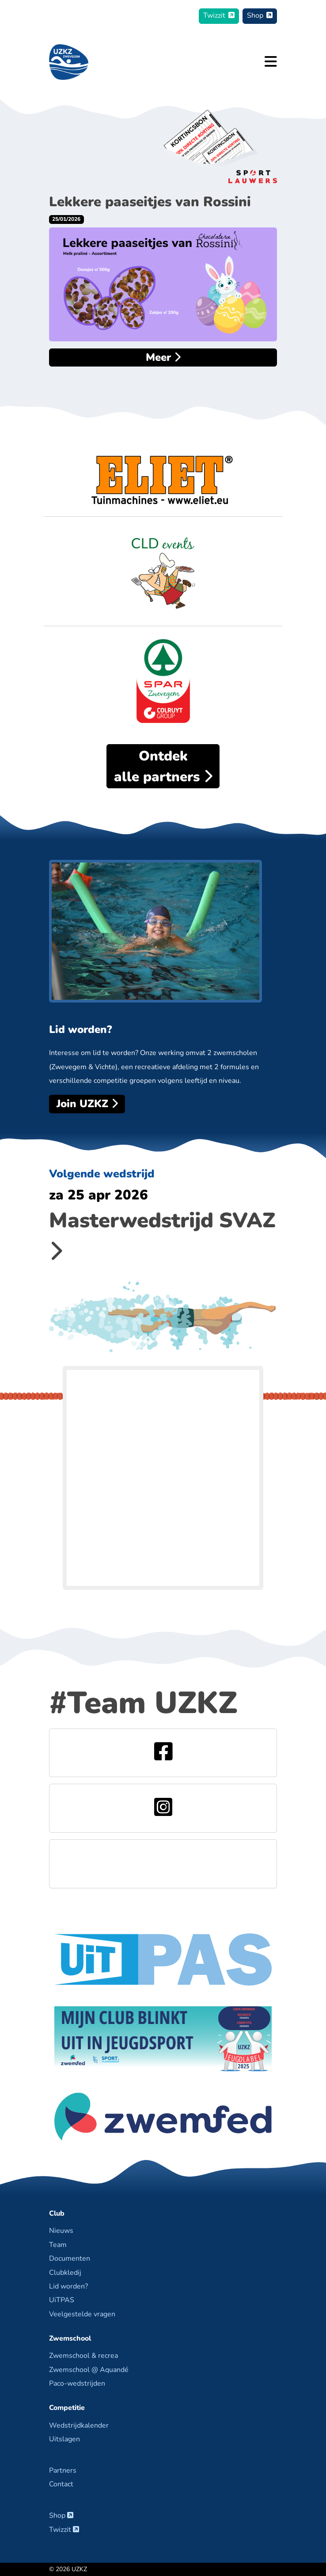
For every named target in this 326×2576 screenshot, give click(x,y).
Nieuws (61, 2231)
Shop (259, 15)
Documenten (69, 2258)
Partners (62, 2470)
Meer (163, 357)
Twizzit (218, 15)
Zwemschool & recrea (83, 2355)
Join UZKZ (87, 1104)
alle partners (163, 765)
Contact (61, 2484)
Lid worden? (68, 2286)
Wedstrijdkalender (79, 2425)
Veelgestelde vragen (82, 2314)
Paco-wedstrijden (77, 2383)
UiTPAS (61, 2300)
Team (58, 2245)
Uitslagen (64, 2439)
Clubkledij (65, 2272)
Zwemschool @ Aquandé (89, 2370)
